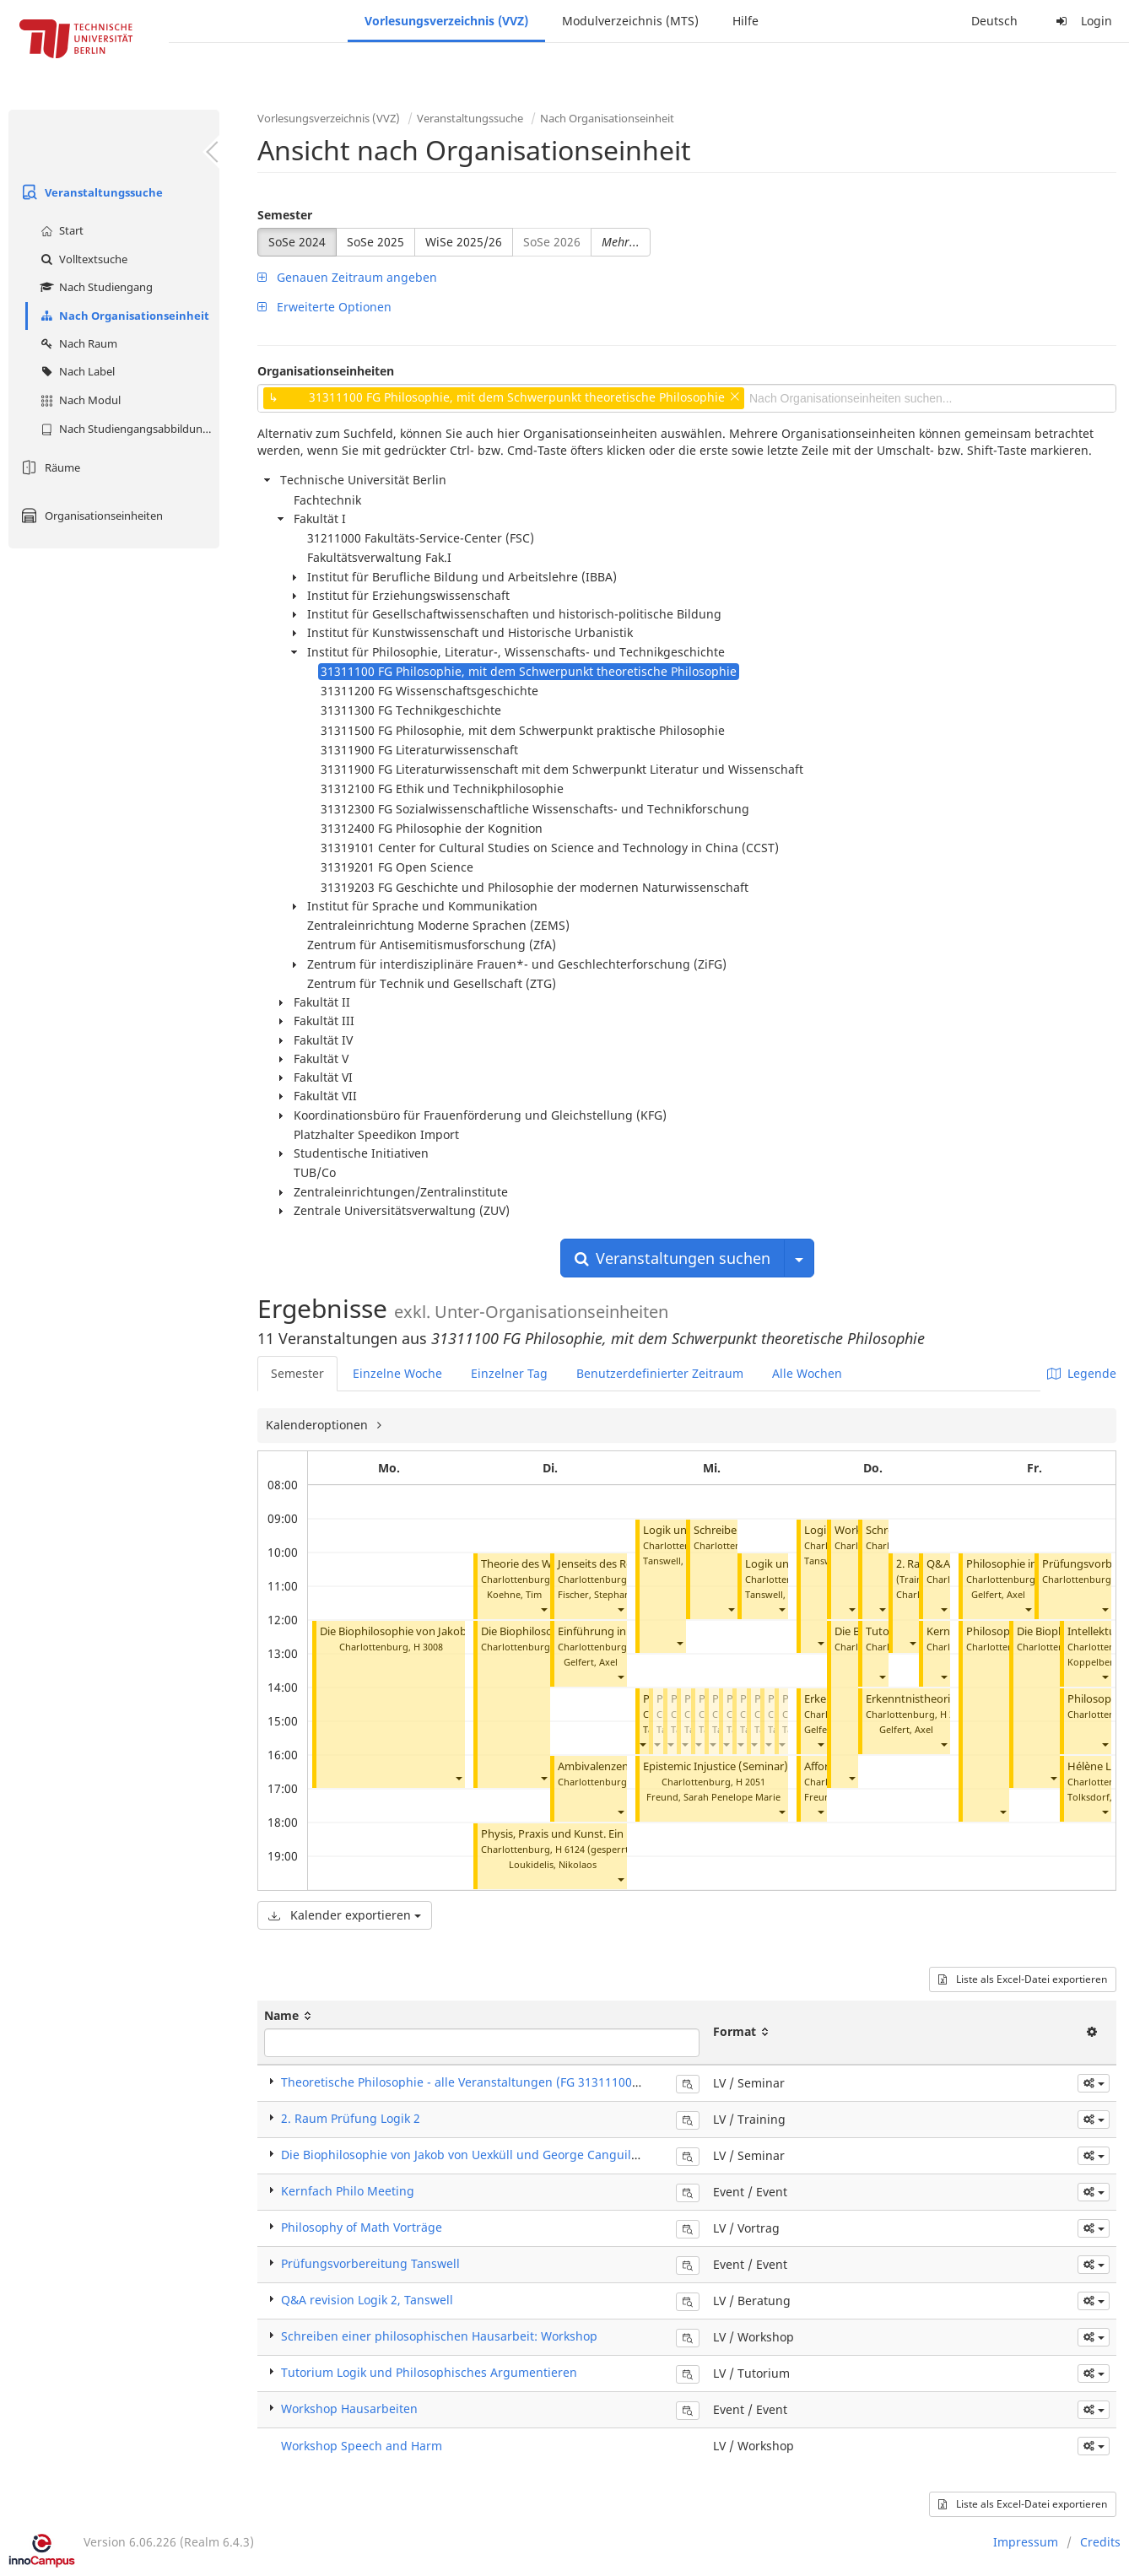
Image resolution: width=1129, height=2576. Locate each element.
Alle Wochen (807, 1373)
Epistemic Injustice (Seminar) (715, 1766)
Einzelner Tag (509, 1373)
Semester (284, 215)
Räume (48, 467)
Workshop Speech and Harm (361, 2446)
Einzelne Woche (397, 1373)
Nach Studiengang (94, 286)
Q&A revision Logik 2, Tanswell (367, 2300)
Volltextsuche (81, 259)
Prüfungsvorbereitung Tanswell (370, 2263)
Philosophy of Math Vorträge (361, 2227)
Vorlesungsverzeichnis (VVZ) (446, 21)
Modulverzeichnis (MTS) (630, 21)
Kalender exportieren (344, 1915)
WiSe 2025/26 (463, 242)
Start (60, 230)
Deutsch (994, 21)
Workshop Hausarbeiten (349, 2408)
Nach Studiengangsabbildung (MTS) (127, 428)
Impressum (1025, 2542)
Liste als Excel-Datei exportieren (1022, 1979)
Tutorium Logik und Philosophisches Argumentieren (429, 2372)
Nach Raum (76, 343)
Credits (1100, 2542)
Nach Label (75, 371)
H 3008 (428, 1646)
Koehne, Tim (514, 1594)
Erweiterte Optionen (324, 307)
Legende (1081, 1373)
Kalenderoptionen (318, 1425)
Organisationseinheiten (90, 515)
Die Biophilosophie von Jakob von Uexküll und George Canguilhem (468, 2155)
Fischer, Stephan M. (601, 1594)
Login (1081, 21)
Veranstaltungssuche (90, 192)
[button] (458, 1778)
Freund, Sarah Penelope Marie (713, 1796)
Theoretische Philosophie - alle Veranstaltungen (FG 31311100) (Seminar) (488, 2082)
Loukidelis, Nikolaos (553, 1864)
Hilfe (745, 21)
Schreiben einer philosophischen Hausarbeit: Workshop (439, 2336)
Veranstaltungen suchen (672, 1258)
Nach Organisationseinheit (122, 315)
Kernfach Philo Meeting (347, 2191)
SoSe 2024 (297, 242)
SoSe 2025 (375, 242)
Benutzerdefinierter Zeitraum (659, 1373)
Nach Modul (78, 400)
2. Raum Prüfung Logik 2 (350, 2118)
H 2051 (750, 1781)
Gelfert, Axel (591, 1661)
